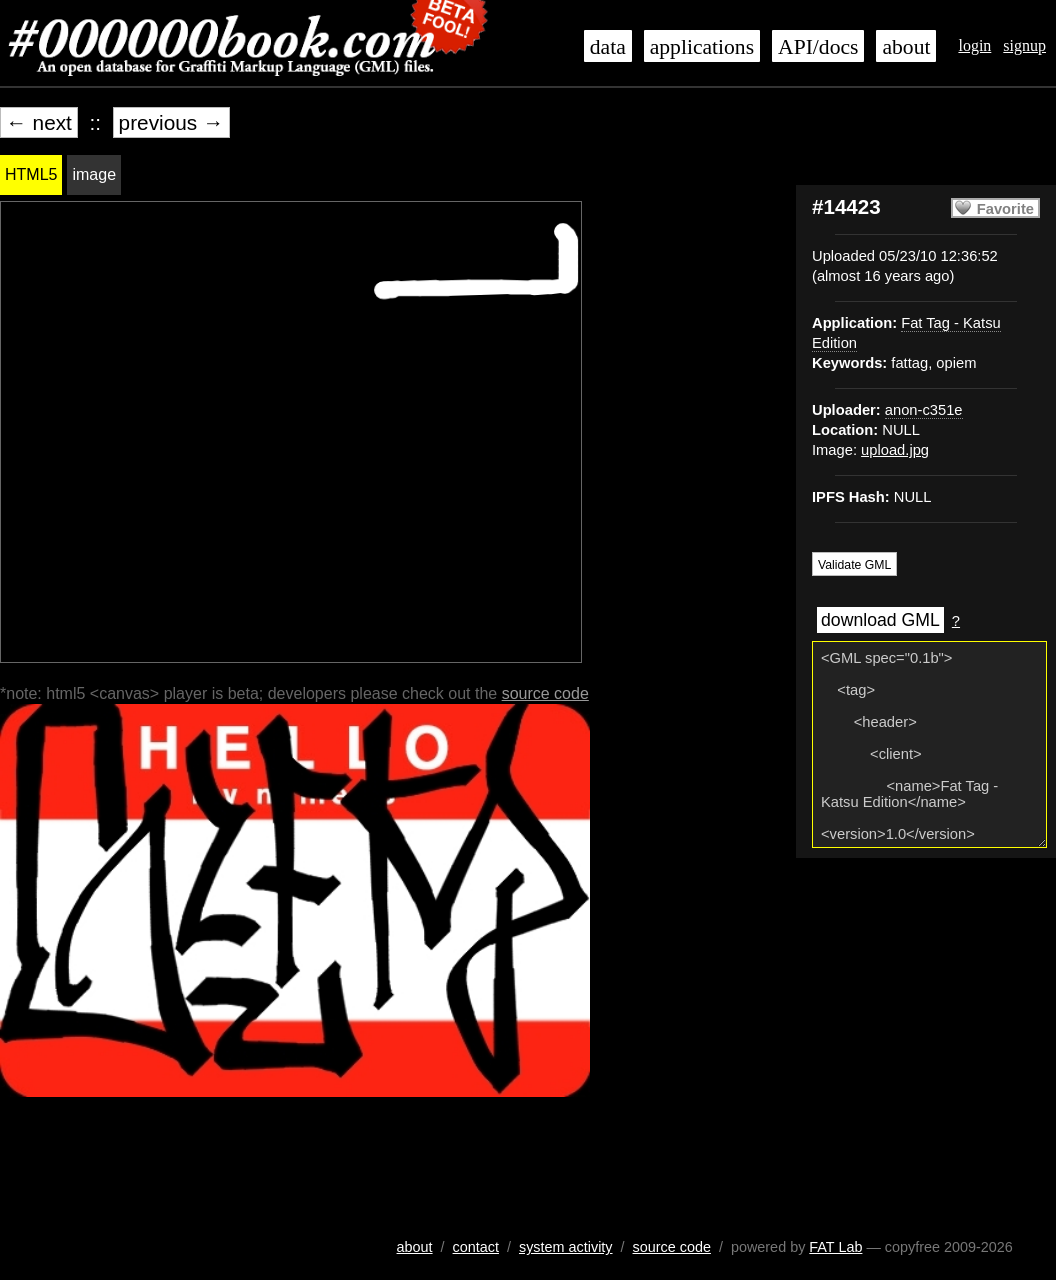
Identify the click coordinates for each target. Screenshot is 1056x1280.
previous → (171, 122)
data (608, 47)
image (94, 174)
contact (476, 1247)
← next (39, 122)
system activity (566, 1247)
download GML (880, 620)
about (906, 47)
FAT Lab (835, 1247)
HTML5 (31, 174)
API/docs (818, 47)
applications (702, 47)
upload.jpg (895, 450)
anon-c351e (924, 410)
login (974, 45)
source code (545, 693)
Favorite (1005, 209)
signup (1024, 45)
